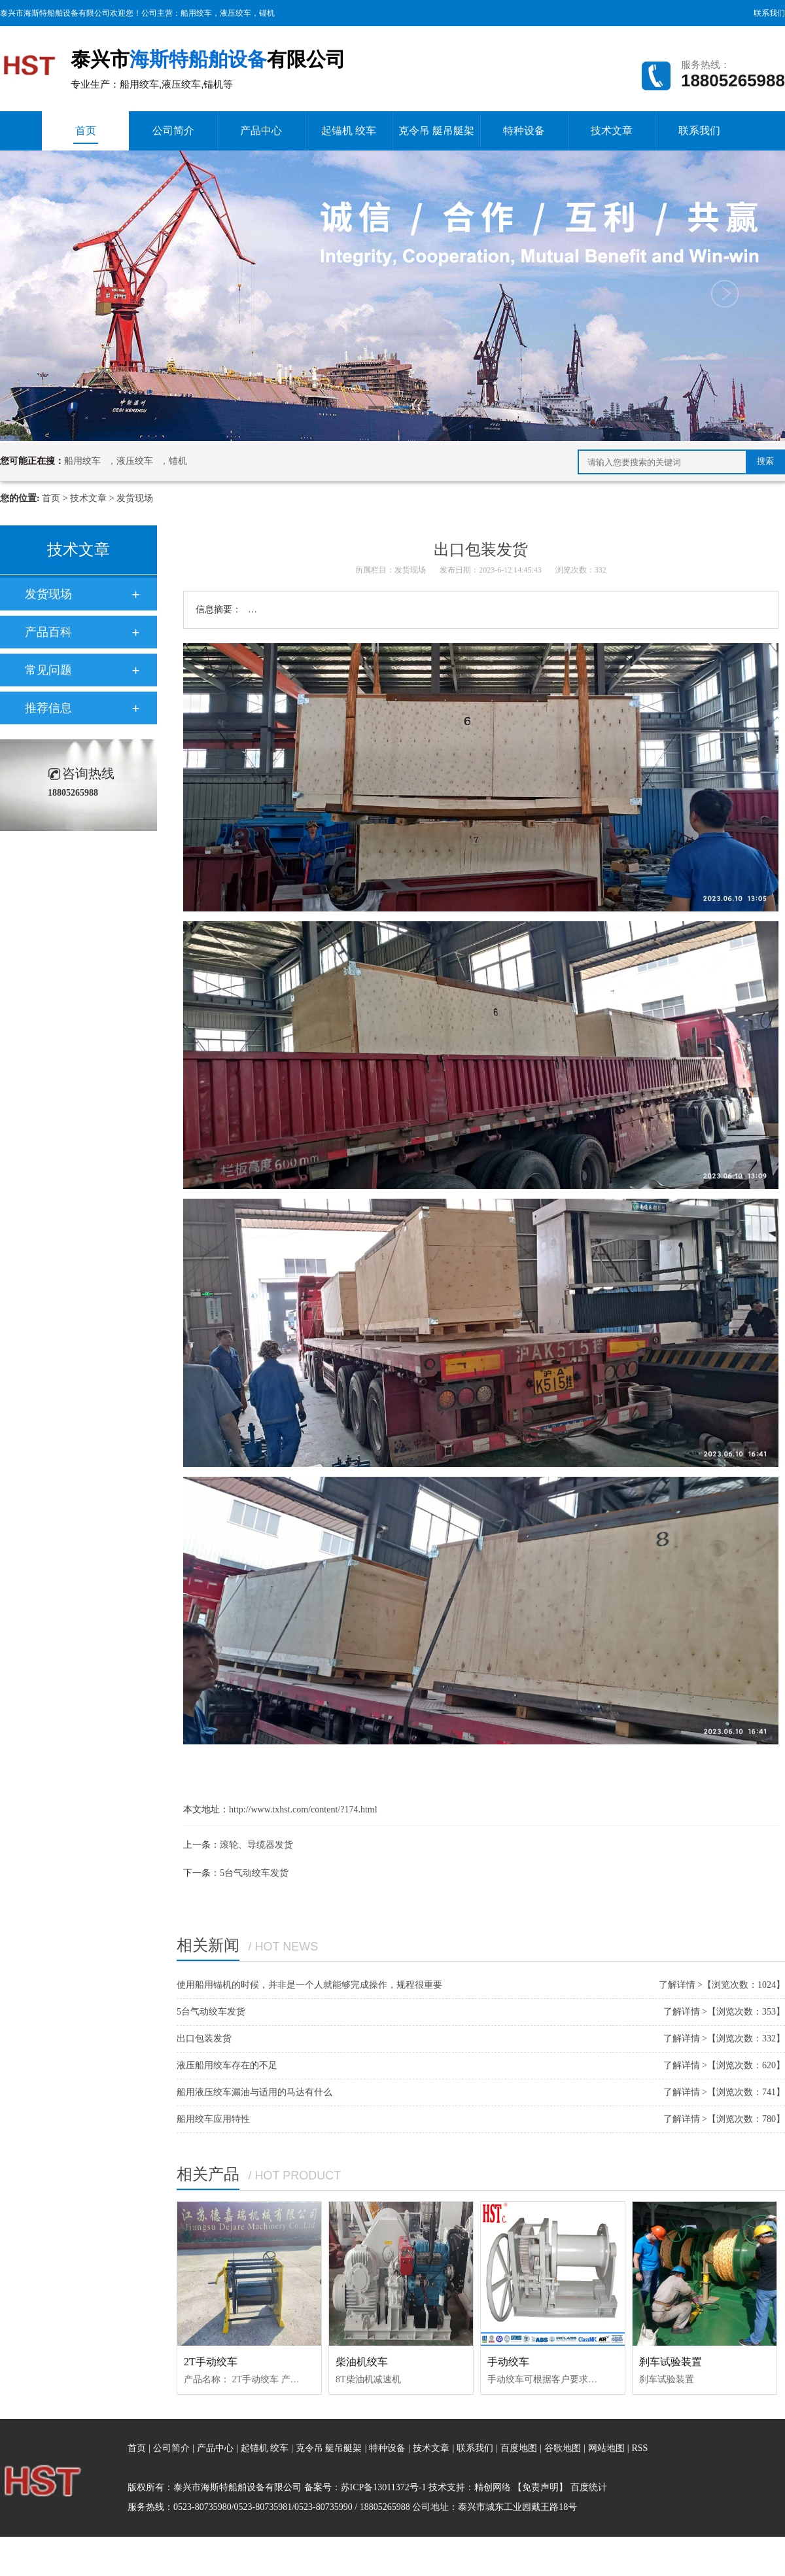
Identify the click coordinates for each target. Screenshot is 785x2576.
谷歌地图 (562, 2448)
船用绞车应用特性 (213, 2119)
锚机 (267, 13)
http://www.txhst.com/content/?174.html (303, 1809)
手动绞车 (508, 2361)
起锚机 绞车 (348, 130)
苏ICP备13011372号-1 (384, 2487)
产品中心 (261, 130)
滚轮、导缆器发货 (256, 1845)
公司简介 (173, 130)
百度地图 (518, 2448)
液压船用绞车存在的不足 (227, 2065)
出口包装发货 (204, 2038)
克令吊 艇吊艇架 (436, 130)
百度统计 (588, 2487)
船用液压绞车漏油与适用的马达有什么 (254, 2092)
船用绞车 (196, 13)
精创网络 (492, 2487)
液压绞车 (235, 13)
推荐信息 (48, 708)
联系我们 (769, 13)
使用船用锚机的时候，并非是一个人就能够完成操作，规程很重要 (309, 1985)
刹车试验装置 (670, 2361)
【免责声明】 (540, 2487)
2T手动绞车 (210, 2361)
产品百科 (48, 632)
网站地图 (607, 2448)
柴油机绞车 (362, 2361)
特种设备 (524, 130)
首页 (85, 134)
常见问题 (48, 670)
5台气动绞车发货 (254, 1873)
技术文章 (612, 130)
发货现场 (134, 498)
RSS (639, 2448)
